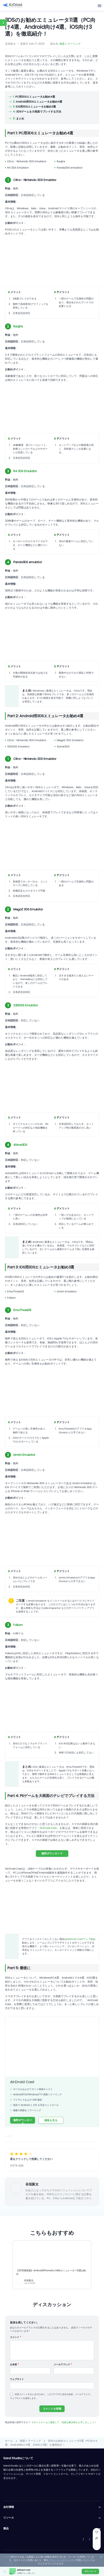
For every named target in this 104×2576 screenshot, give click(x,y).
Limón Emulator (24, 1455)
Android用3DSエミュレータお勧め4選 (37, 102)
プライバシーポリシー (60, 2560)
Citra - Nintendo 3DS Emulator (27, 161)
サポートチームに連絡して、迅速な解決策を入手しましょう (63, 2422)
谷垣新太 (32, 2184)
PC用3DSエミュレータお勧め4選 (34, 97)
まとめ (18, 118)
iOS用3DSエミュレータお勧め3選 (34, 107)
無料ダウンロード (52, 1853)
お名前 (14, 2364)
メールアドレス (63, 2364)
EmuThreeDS (15, 1291)
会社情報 (52, 2507)
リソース (52, 2518)
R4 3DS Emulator (18, 168)
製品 (52, 2529)
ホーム (9, 2441)
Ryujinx (61, 161)
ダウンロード (90, 2571)
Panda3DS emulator (70, 168)
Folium (11, 1298)
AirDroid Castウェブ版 (80, 1939)
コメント (15, 2337)
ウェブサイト (17, 2379)
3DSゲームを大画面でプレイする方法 (37, 111)
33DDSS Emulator (18, 746)
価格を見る (50, 2120)
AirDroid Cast (48, 1828)
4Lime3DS (63, 746)
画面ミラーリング (70, 44)
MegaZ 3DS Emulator (70, 740)
